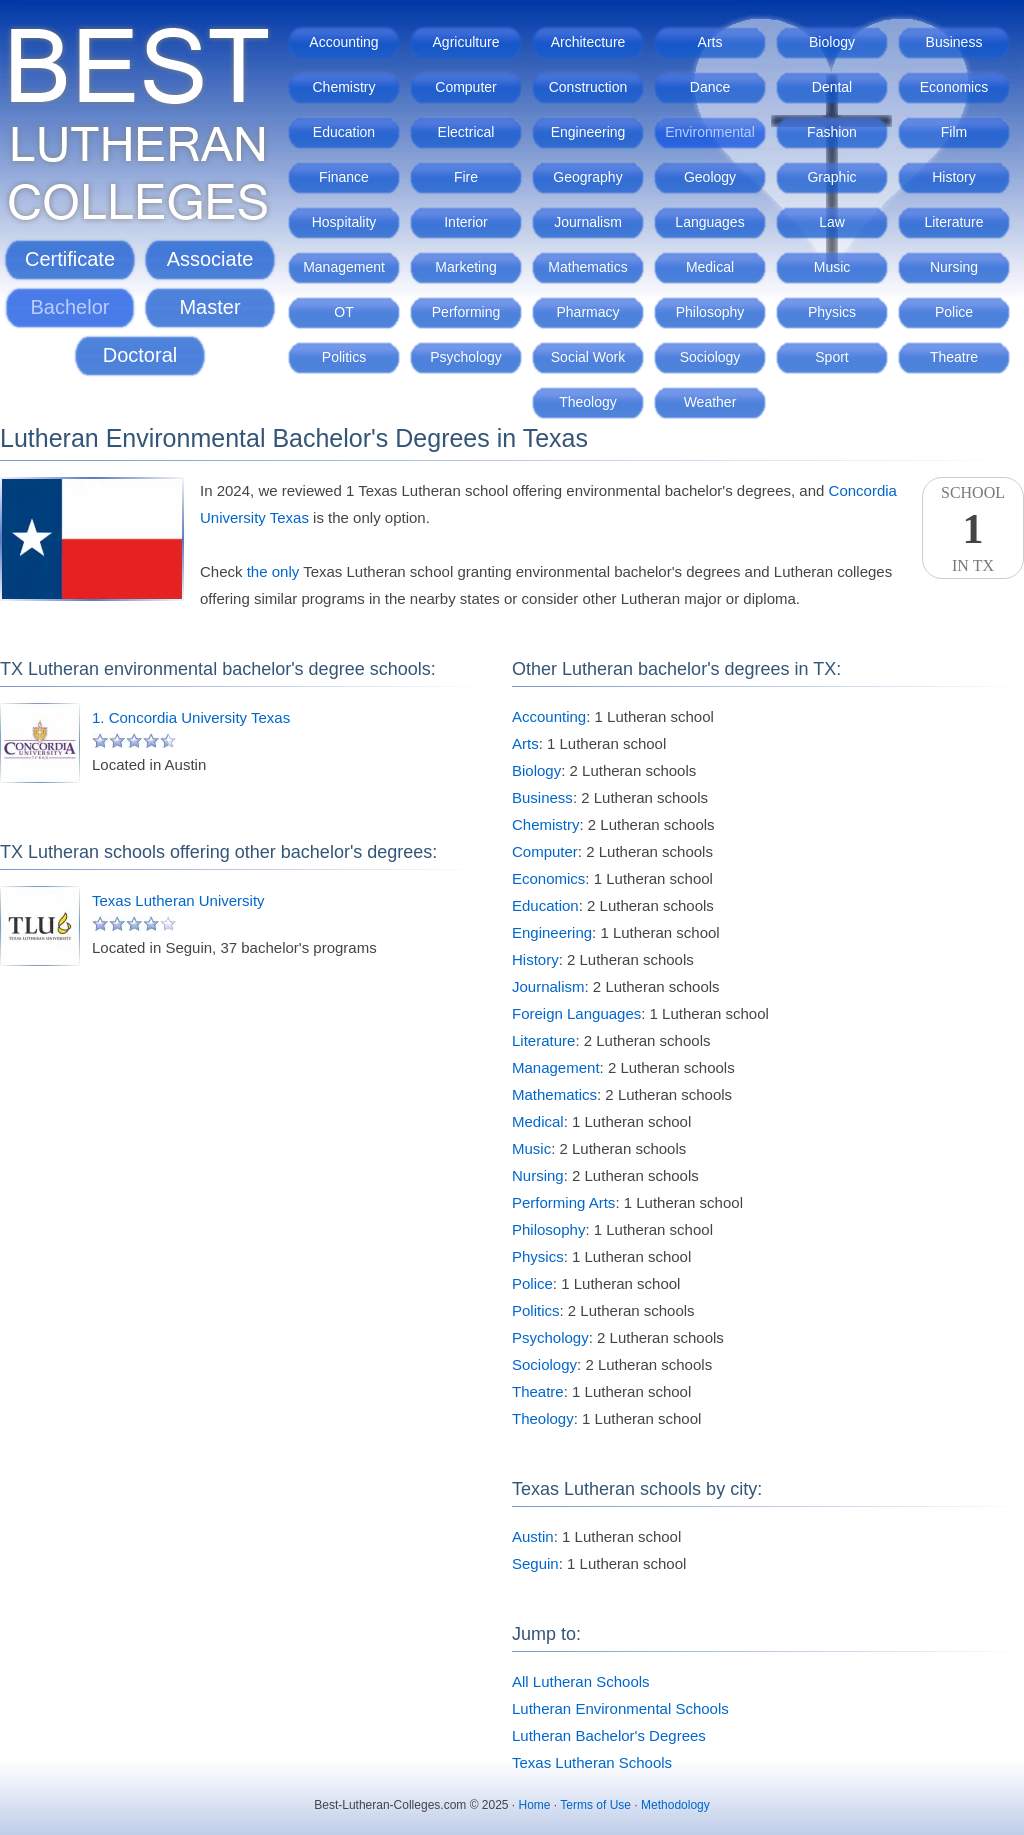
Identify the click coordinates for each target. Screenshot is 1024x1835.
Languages (709, 222)
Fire (466, 177)
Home (535, 1805)
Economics (954, 87)
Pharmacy (587, 312)
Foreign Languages (576, 1013)
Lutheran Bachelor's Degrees (609, 1735)
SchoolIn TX (973, 529)
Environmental (710, 132)
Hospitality (344, 222)
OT (343, 312)
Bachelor (70, 307)
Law (832, 222)
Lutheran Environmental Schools (620, 1708)
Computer (465, 87)
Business (954, 42)
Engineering (588, 132)
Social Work (588, 357)
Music (832, 267)
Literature (953, 222)
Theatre (954, 357)
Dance (710, 87)
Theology (588, 402)
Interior (466, 222)
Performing (466, 312)
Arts (710, 42)
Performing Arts (563, 1202)
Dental (832, 87)
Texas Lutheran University (178, 900)
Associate (210, 259)
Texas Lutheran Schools (592, 1762)
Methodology (675, 1805)
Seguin (535, 1563)
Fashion (832, 132)
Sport (831, 357)
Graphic (831, 177)
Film (954, 132)
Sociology (710, 357)
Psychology (466, 357)
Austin (533, 1536)
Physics (832, 312)
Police (954, 312)
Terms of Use (595, 1805)
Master (209, 307)
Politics (344, 357)
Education (344, 132)
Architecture (588, 42)
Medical (710, 267)
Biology (832, 42)
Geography (587, 177)
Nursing (954, 267)
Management (344, 267)
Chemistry (343, 87)
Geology (710, 177)
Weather (710, 402)
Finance (344, 177)
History (954, 177)
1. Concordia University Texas (191, 717)
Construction (588, 87)
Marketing (465, 267)
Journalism (588, 222)
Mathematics (587, 267)
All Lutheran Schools (581, 1681)
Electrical (466, 132)
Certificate (70, 259)
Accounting (343, 42)
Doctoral (140, 355)
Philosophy (710, 312)
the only (273, 571)
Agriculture (466, 42)
